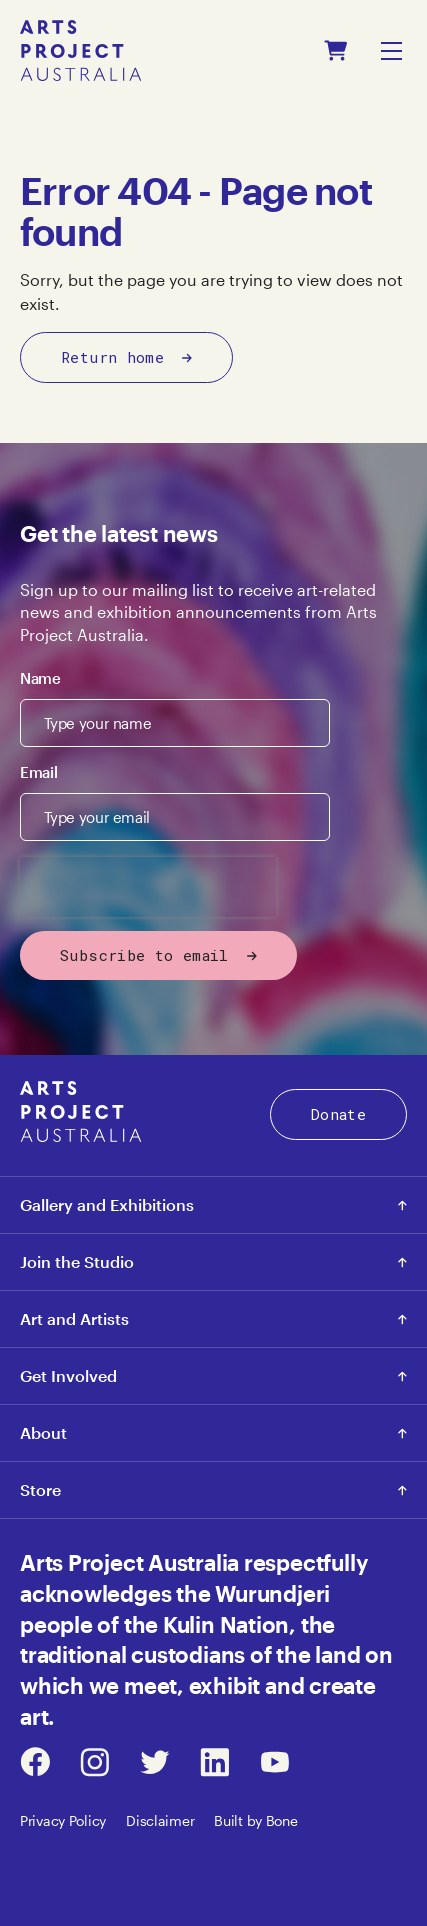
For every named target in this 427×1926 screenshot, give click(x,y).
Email (38, 772)
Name (40, 678)
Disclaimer (160, 1820)
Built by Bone (255, 1820)
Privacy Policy (63, 1820)
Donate (338, 1114)
